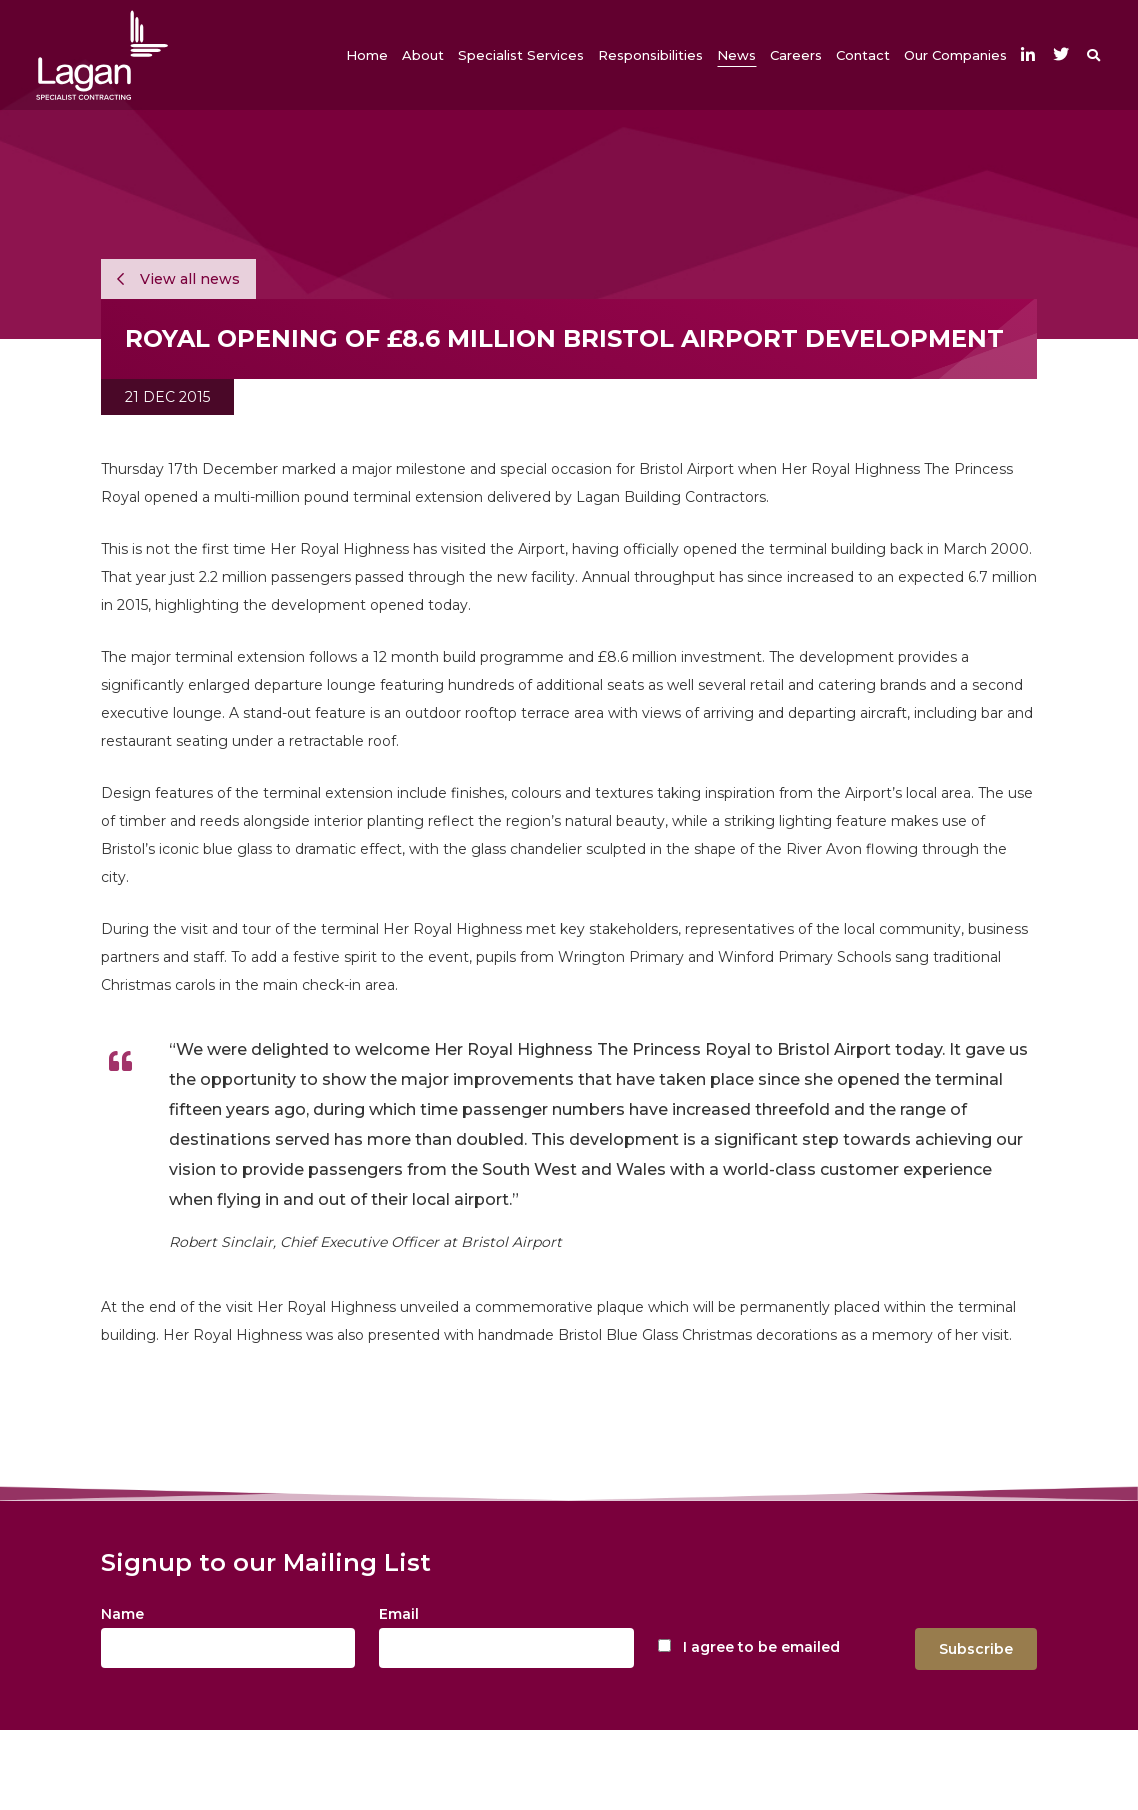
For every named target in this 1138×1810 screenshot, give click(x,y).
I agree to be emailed (761, 1647)
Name (122, 1614)
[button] (423, 55)
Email (399, 1614)
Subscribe (976, 1649)
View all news (178, 279)
